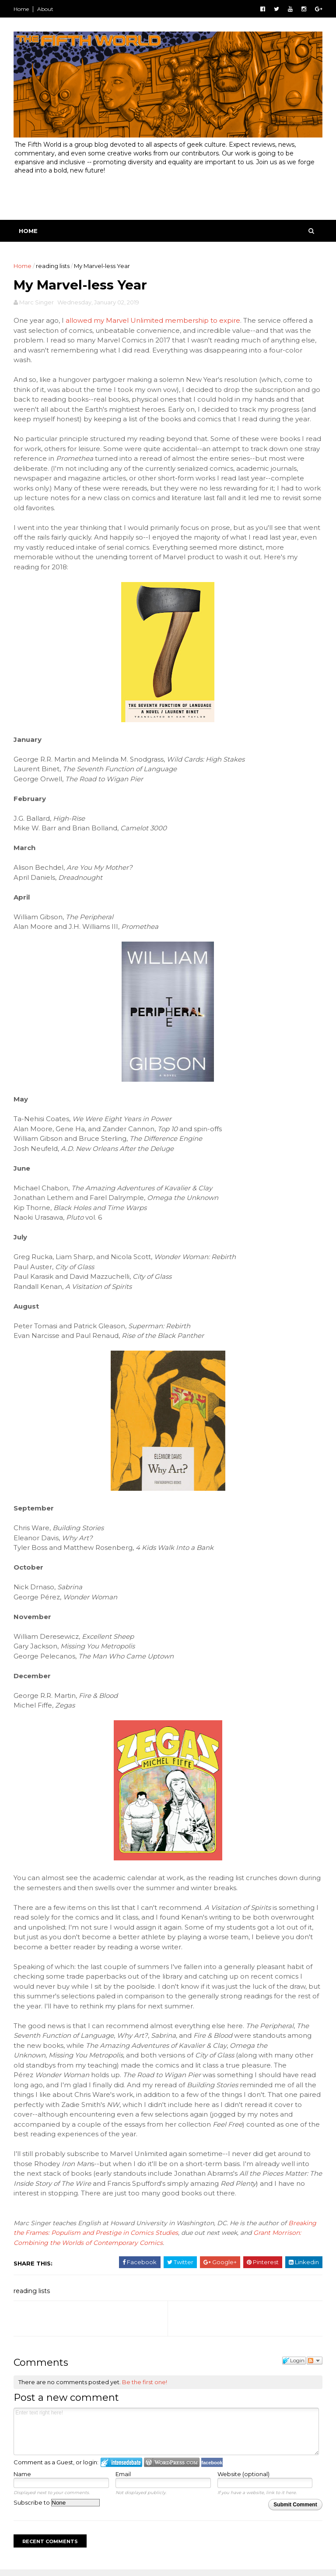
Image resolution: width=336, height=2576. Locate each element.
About (46, 9)
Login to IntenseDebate (123, 2466)
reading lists (54, 268)
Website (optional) (243, 2477)
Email (123, 2477)
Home (22, 9)
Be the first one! (145, 2385)
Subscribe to (58, 2506)
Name (23, 2477)
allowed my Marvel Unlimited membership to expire (154, 325)
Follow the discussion (313, 2364)
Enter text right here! (166, 2435)
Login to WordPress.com (173, 2466)
